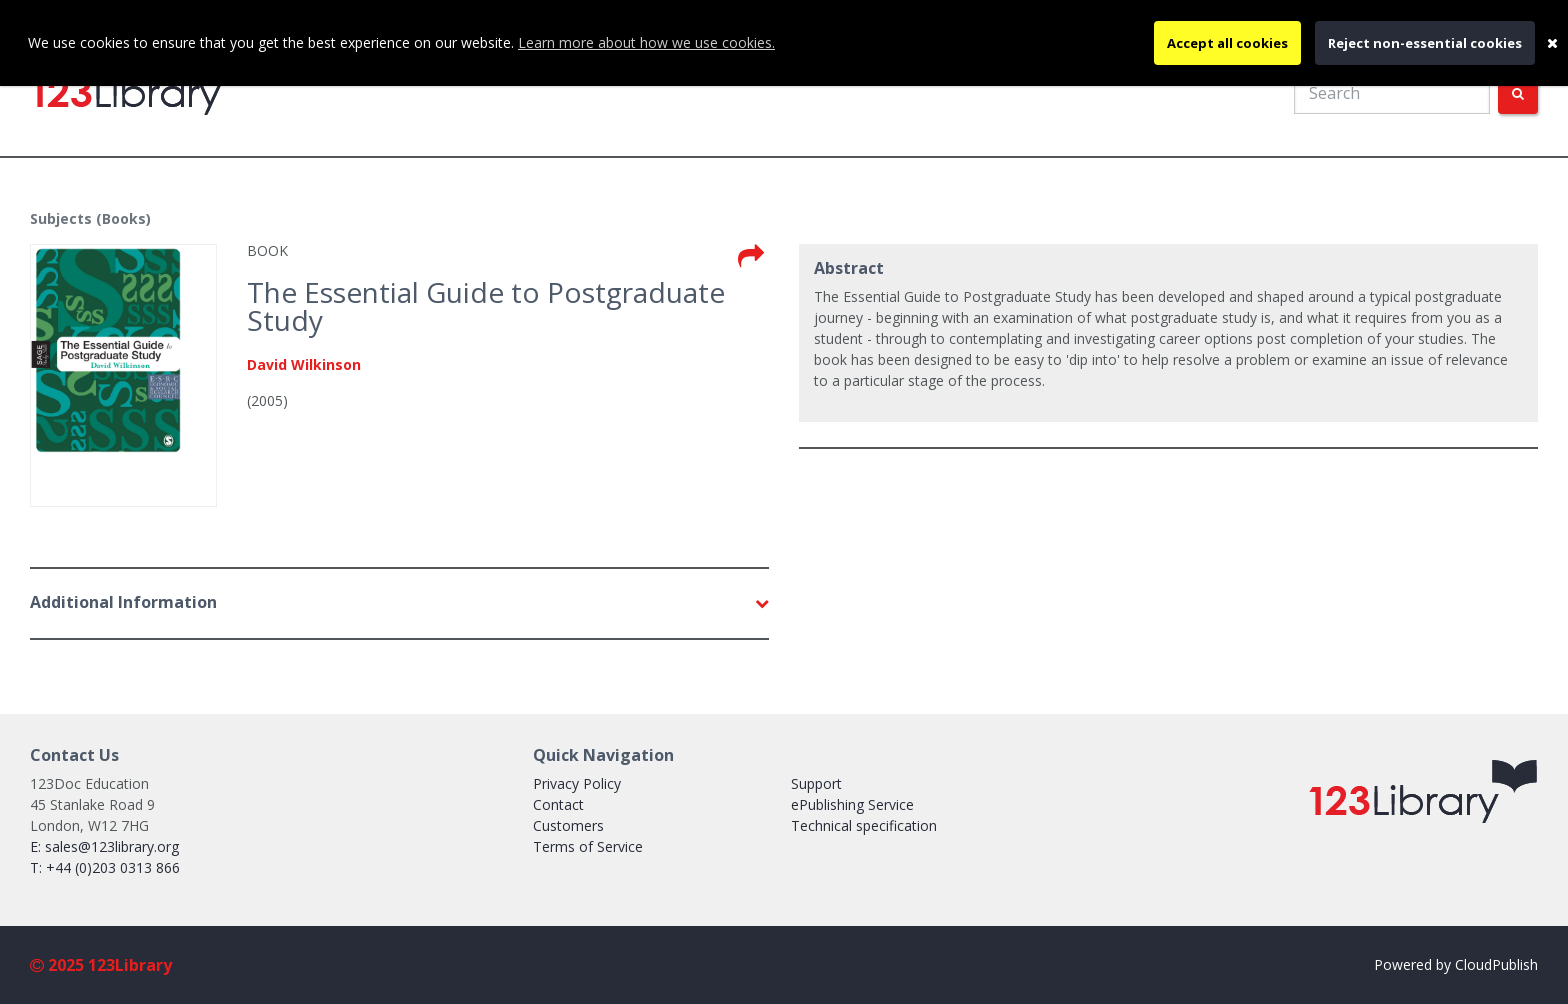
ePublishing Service (852, 804)
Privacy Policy (577, 783)
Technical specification (864, 825)
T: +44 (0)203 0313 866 (105, 867)
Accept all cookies (1227, 43)
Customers (568, 825)
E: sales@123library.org (104, 846)
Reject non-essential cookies (1425, 43)
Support (816, 783)
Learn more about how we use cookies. (646, 42)
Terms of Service (588, 846)
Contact (558, 804)
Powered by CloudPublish (1456, 964)
